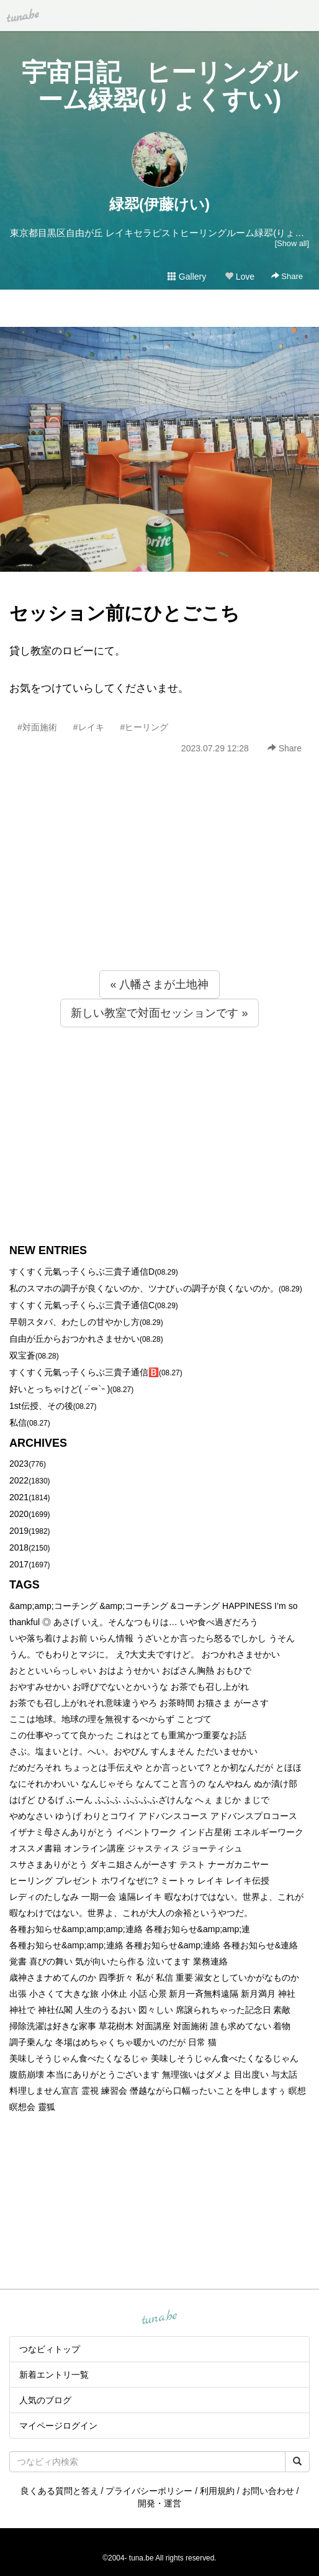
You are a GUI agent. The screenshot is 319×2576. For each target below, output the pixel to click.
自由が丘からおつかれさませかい (74, 1339)
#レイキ (88, 727)
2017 (19, 1564)
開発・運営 (159, 2503)
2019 (19, 1531)
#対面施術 (37, 727)
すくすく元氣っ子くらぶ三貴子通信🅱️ (84, 1372)
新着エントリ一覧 (54, 2375)
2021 (19, 1497)
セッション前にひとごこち (124, 613)
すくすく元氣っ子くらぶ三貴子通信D (82, 1272)
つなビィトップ (49, 2349)
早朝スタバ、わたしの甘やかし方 (74, 1322)
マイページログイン (58, 2426)
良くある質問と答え (59, 2491)
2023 (19, 1464)
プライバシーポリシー (149, 2491)
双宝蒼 (22, 1355)
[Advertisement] (159, 889)
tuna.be (159, 2318)
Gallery (187, 277)
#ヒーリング (144, 727)
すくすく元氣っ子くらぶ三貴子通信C (82, 1305)
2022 (19, 1480)
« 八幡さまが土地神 (159, 984)
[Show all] (292, 243)
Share (287, 276)
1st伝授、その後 (41, 1406)
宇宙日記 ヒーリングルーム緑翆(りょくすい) (160, 85)
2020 (19, 1514)
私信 (18, 1423)
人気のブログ (45, 2400)
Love (239, 277)
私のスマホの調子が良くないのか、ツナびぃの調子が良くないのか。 (144, 1288)
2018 (19, 1547)
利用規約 (217, 2491)
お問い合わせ (268, 2491)
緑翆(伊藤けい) (159, 204)
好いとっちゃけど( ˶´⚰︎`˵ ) (59, 1389)
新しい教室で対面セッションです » (159, 1013)
